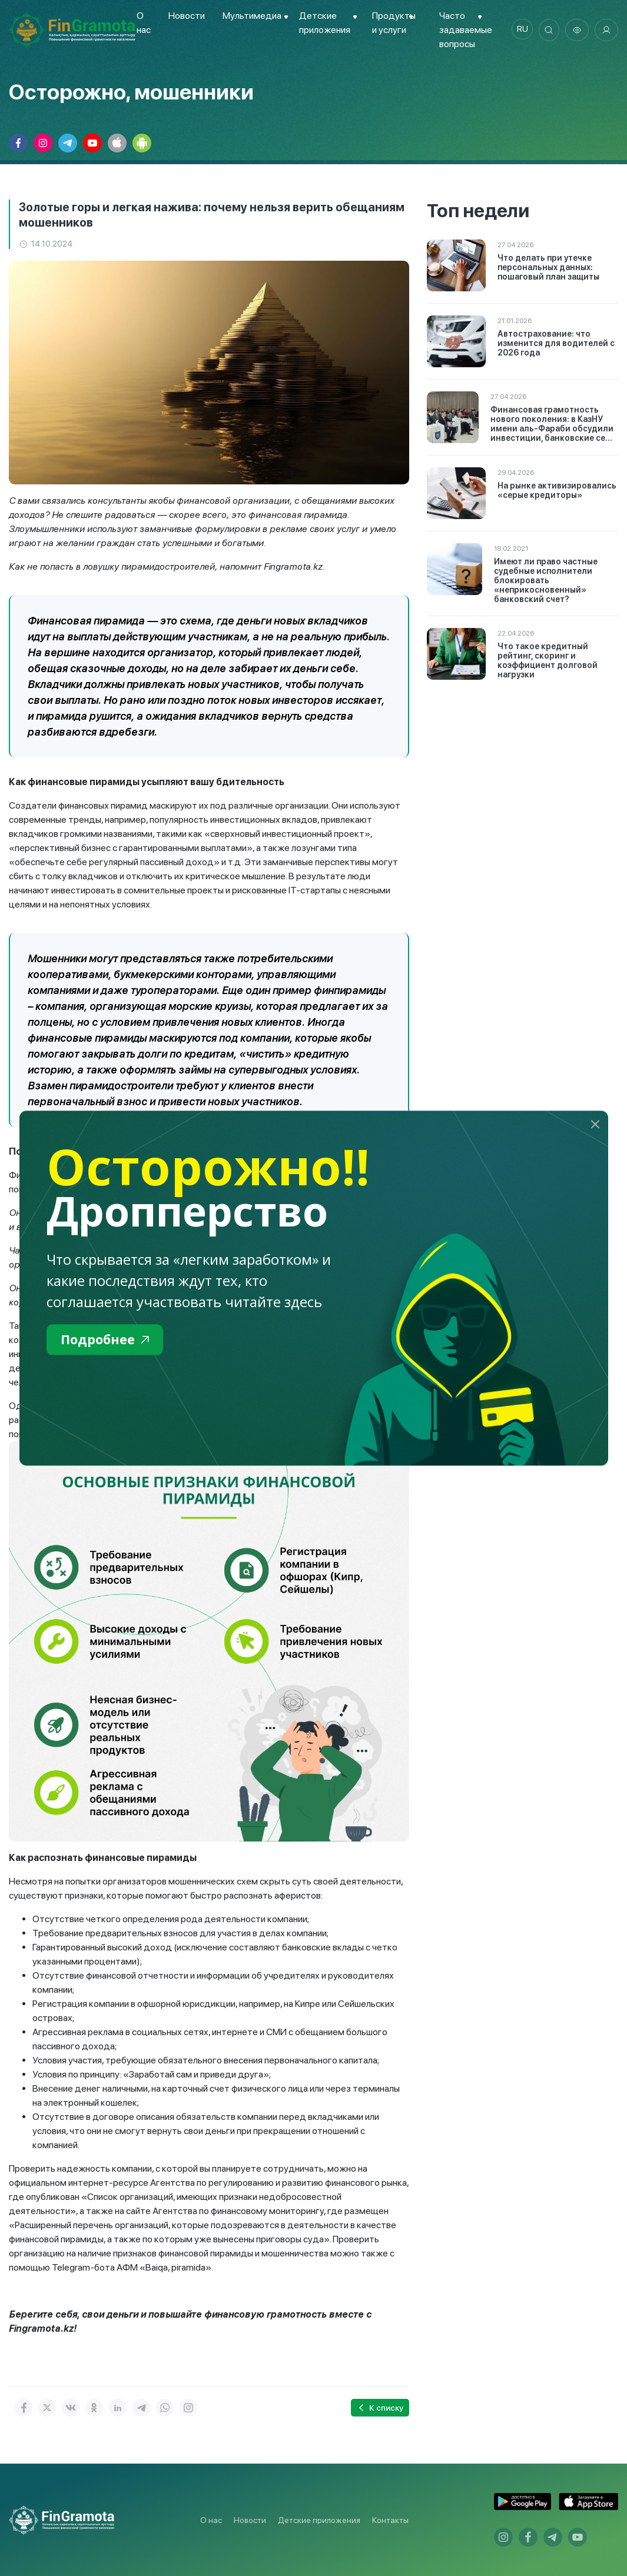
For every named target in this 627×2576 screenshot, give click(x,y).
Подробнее (109, 1340)
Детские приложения (319, 2520)
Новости (185, 15)
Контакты (390, 2520)
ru (518, 30)
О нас (211, 2520)
